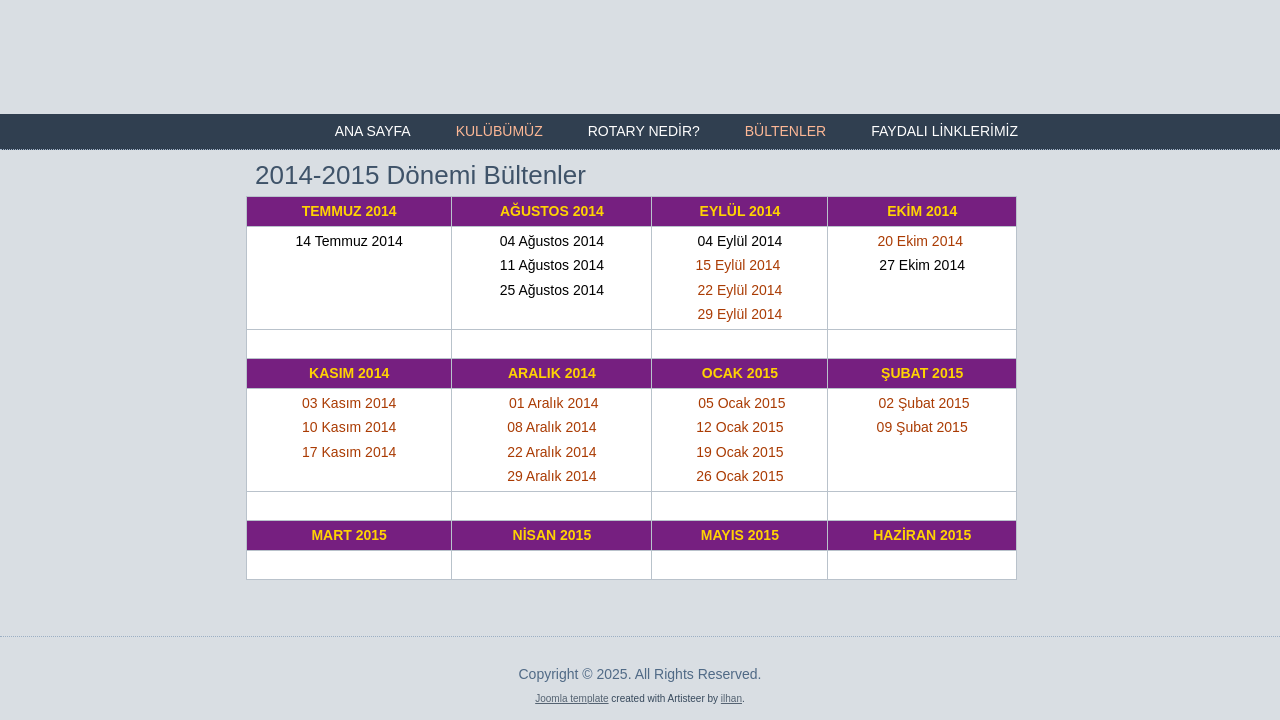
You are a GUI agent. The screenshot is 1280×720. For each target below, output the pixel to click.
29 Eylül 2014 (739, 314)
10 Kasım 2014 (349, 427)
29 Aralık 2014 (552, 476)
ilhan (731, 682)
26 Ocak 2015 (739, 476)
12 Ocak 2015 (739, 427)
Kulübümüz (499, 131)
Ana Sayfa (373, 131)
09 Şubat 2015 (922, 427)
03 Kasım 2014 (349, 403)
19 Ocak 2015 (739, 452)
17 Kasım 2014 (349, 452)
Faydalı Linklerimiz (944, 131)
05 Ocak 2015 (741, 403)
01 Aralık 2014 (554, 403)
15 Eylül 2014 (740, 265)
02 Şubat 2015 (924, 403)
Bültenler (785, 131)
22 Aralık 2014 (552, 452)
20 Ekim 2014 (920, 241)
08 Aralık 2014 (552, 427)
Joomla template (571, 682)
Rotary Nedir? (644, 131)
